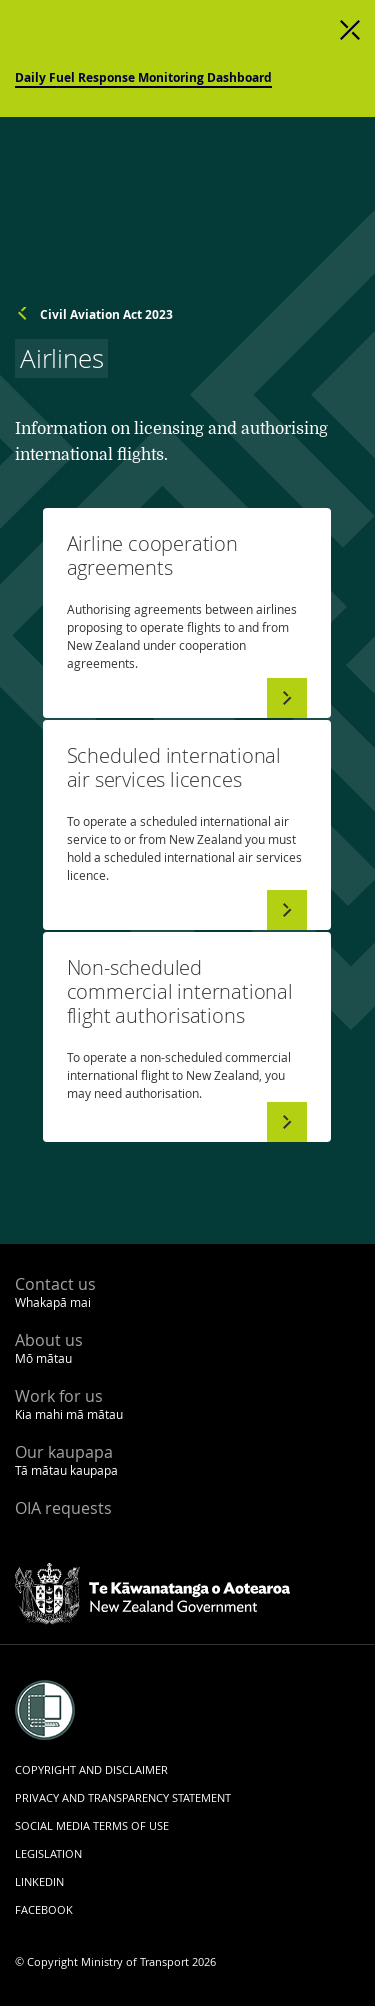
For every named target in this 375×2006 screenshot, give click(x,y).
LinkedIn (39, 1881)
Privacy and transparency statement (123, 1797)
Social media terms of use (92, 1825)
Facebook (44, 1909)
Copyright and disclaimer (91, 1769)
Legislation (48, 1853)
